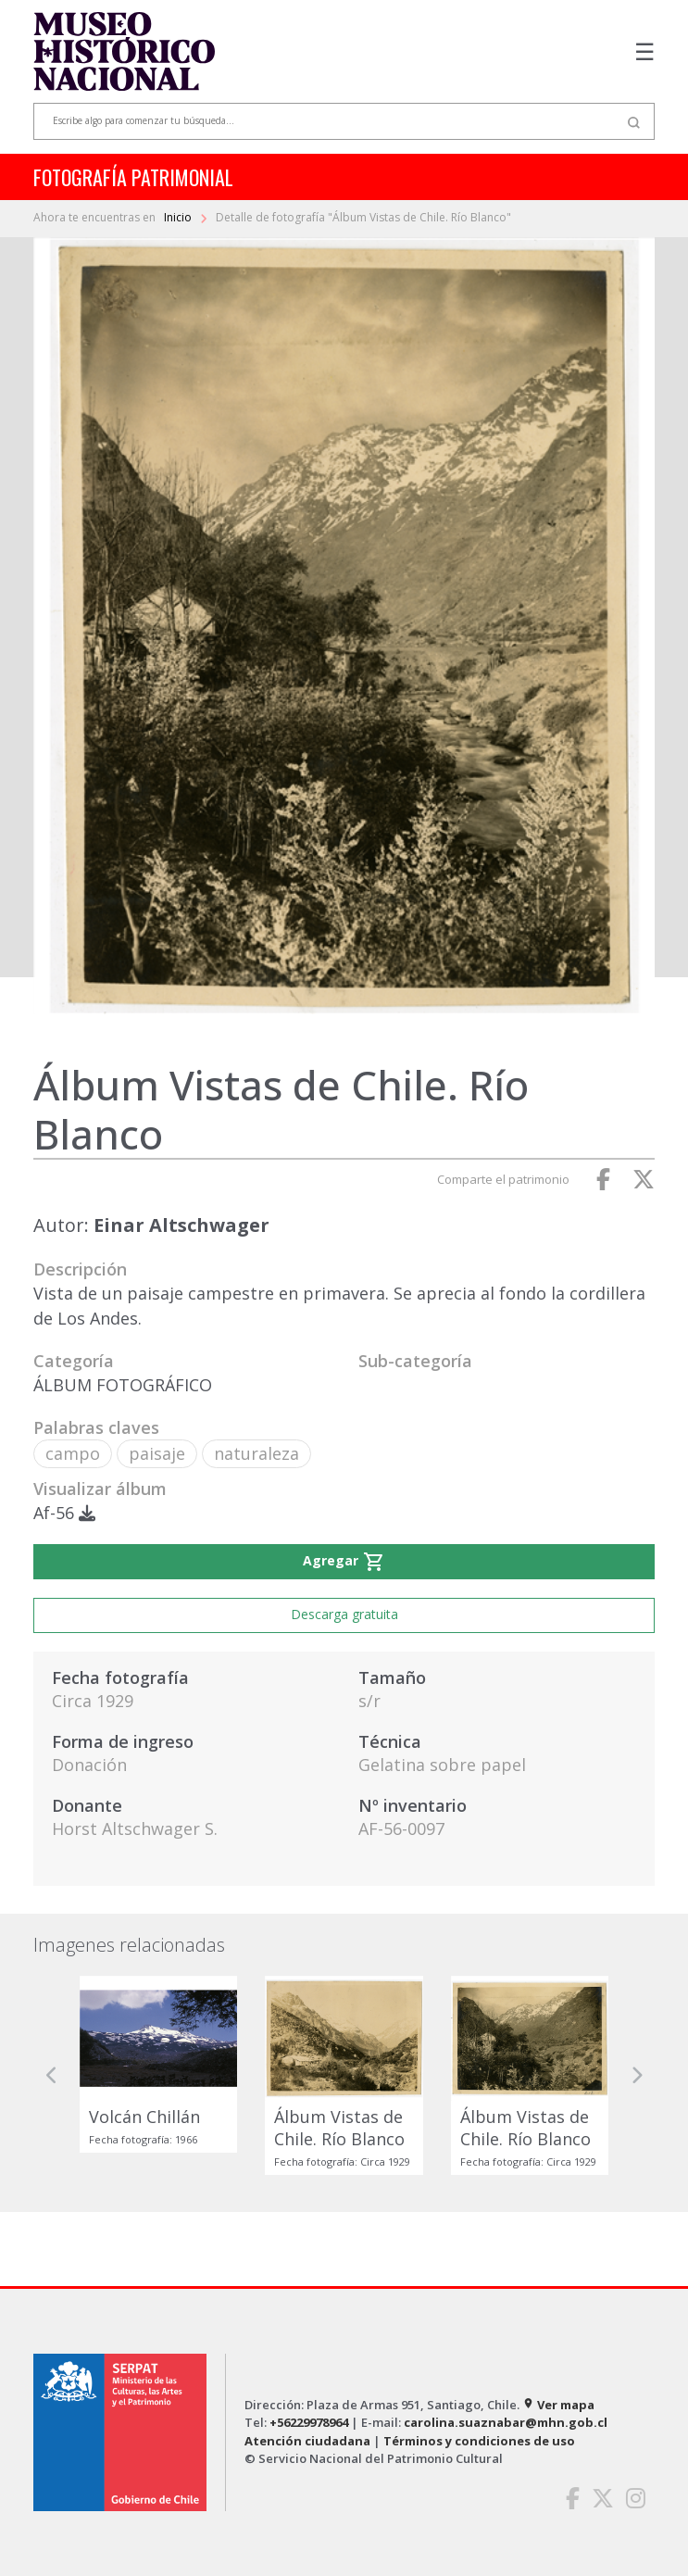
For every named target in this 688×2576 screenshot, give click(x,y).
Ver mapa (558, 2404)
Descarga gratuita (344, 1614)
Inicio (179, 217)
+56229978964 (308, 2422)
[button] (52, 2075)
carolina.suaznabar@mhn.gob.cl (505, 2422)
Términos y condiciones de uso (479, 2440)
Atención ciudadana (307, 2440)
